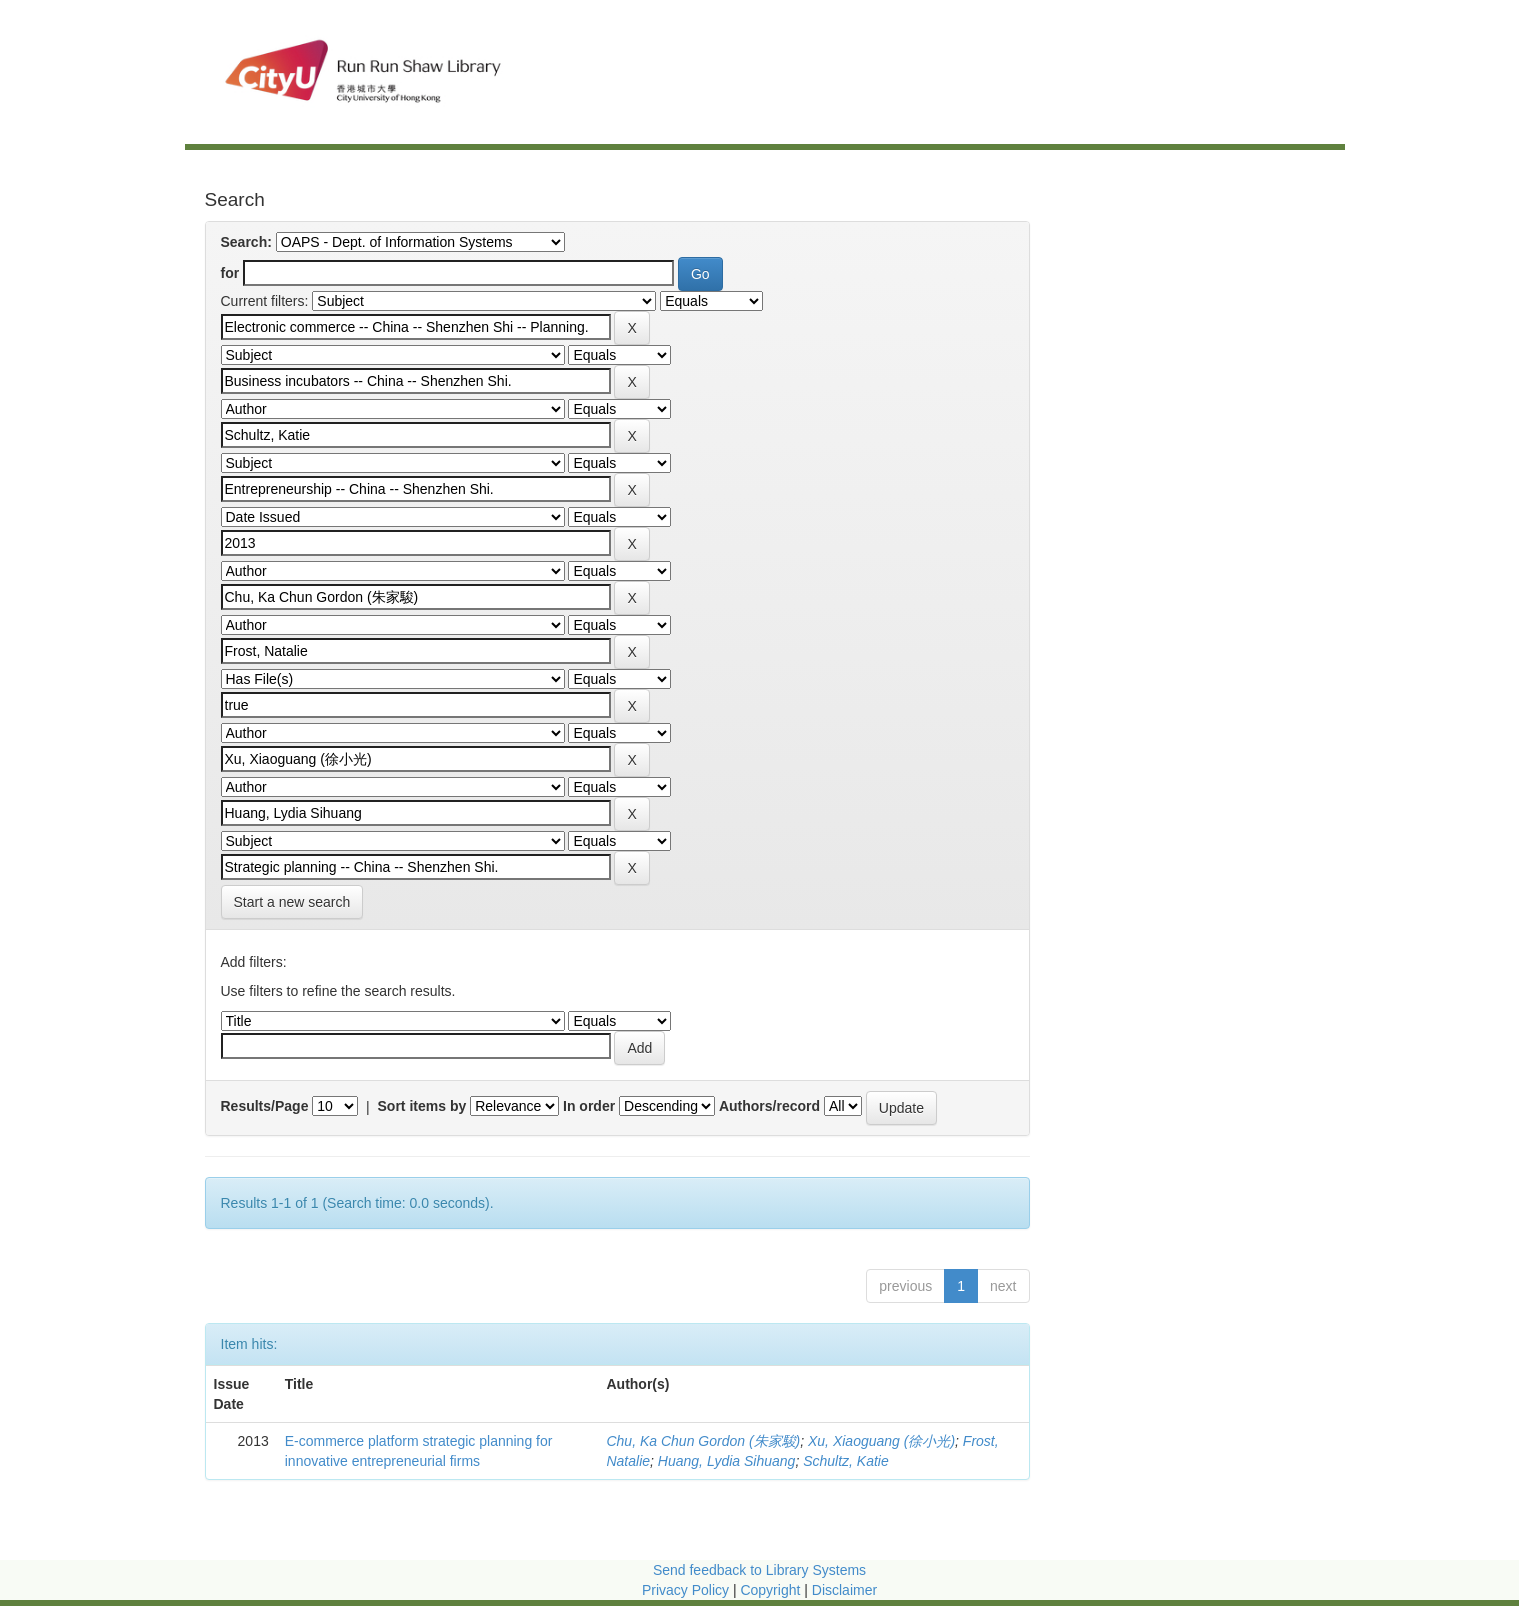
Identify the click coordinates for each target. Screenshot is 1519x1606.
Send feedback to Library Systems (759, 1570)
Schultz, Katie (846, 1461)
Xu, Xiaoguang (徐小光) (881, 1441)
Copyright (772, 1590)
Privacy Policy (685, 1590)
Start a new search (292, 902)
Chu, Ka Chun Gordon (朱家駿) (703, 1441)
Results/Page (265, 1106)
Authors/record (769, 1106)
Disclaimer (844, 1590)
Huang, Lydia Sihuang (727, 1461)
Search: (246, 242)
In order (589, 1106)
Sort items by (422, 1106)
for (230, 273)
